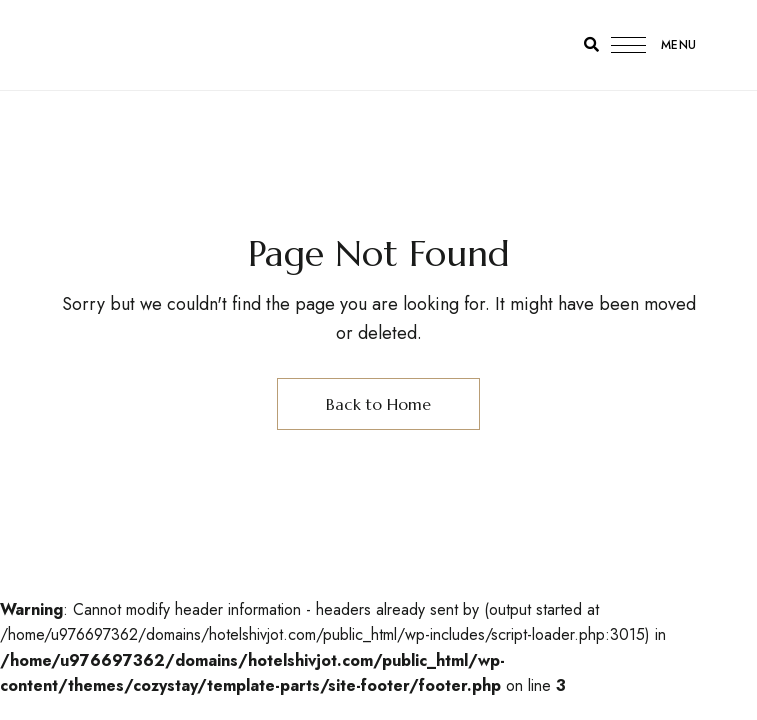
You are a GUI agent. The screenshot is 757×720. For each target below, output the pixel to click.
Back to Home (378, 404)
